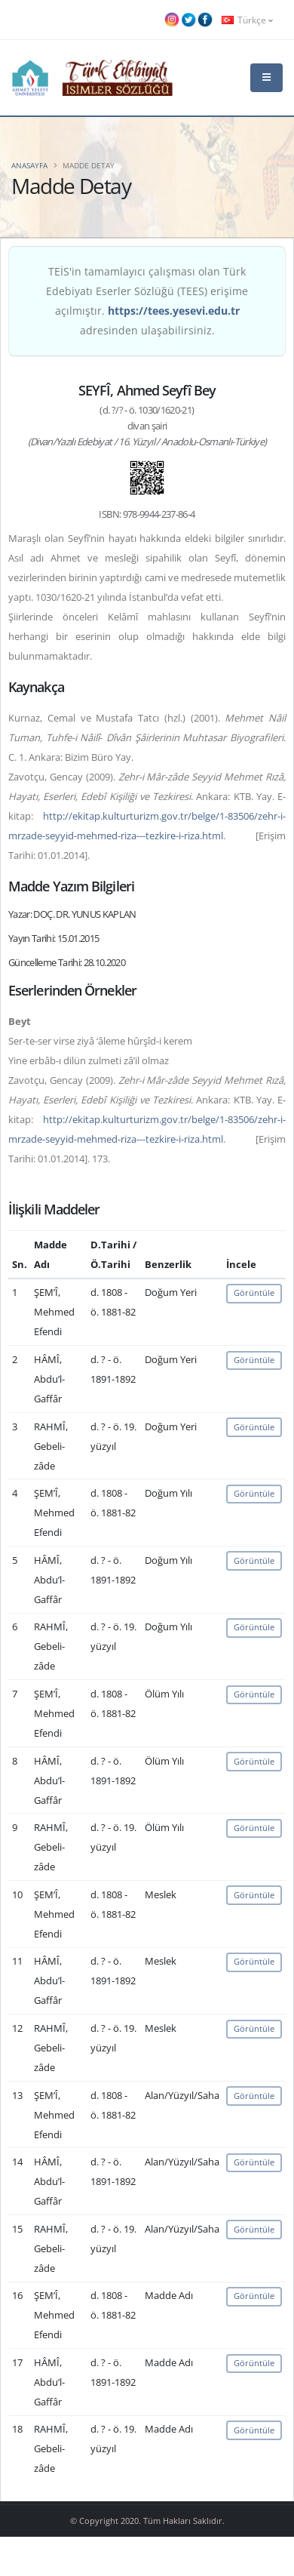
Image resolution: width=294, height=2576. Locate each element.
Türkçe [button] (247, 20)
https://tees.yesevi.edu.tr (174, 310)
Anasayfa (29, 165)
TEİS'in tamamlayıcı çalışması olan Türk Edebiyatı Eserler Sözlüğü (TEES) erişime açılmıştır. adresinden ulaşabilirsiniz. (147, 300)
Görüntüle (254, 1292)
